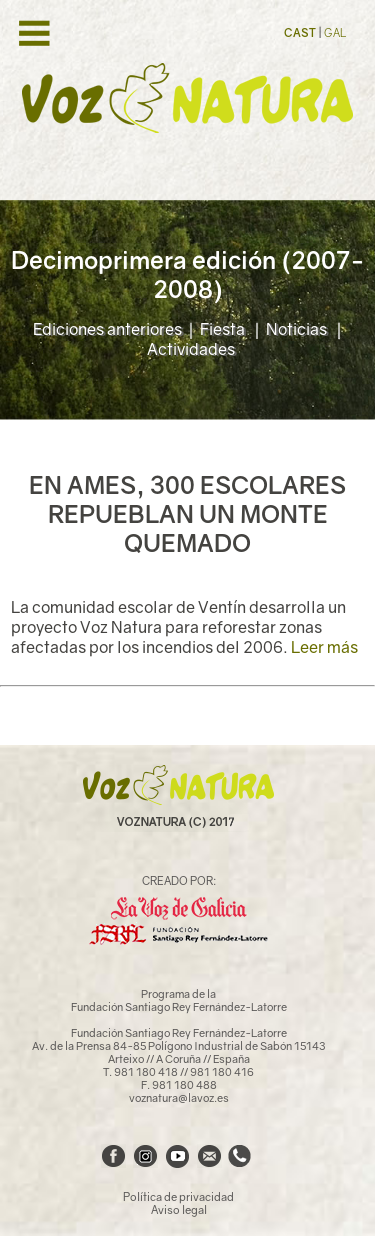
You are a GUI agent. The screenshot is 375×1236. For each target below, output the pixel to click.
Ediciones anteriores (107, 329)
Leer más (324, 647)
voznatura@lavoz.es (179, 1097)
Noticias (298, 329)
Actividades (191, 349)
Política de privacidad (178, 1196)
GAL (335, 32)
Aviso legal (179, 1209)
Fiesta (224, 329)
